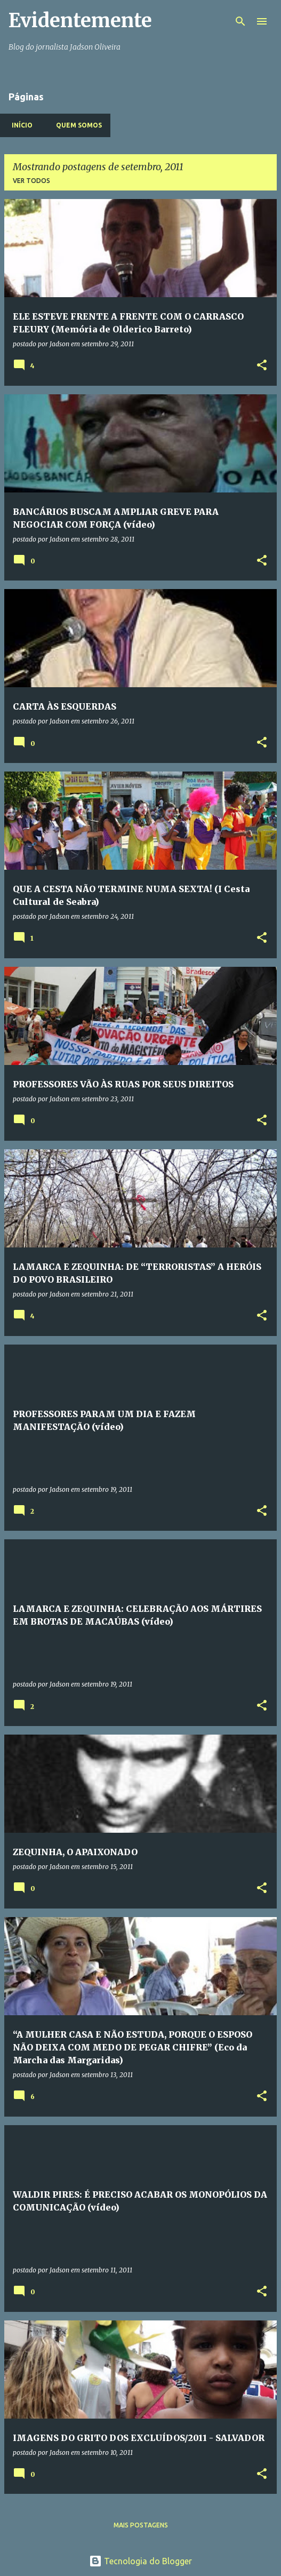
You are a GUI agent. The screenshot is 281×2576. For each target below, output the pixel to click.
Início (19, 125)
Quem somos (76, 125)
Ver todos (31, 180)
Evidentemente (80, 21)
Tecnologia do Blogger (140, 2561)
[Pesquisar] (240, 21)
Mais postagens (141, 2525)
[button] (261, 366)
